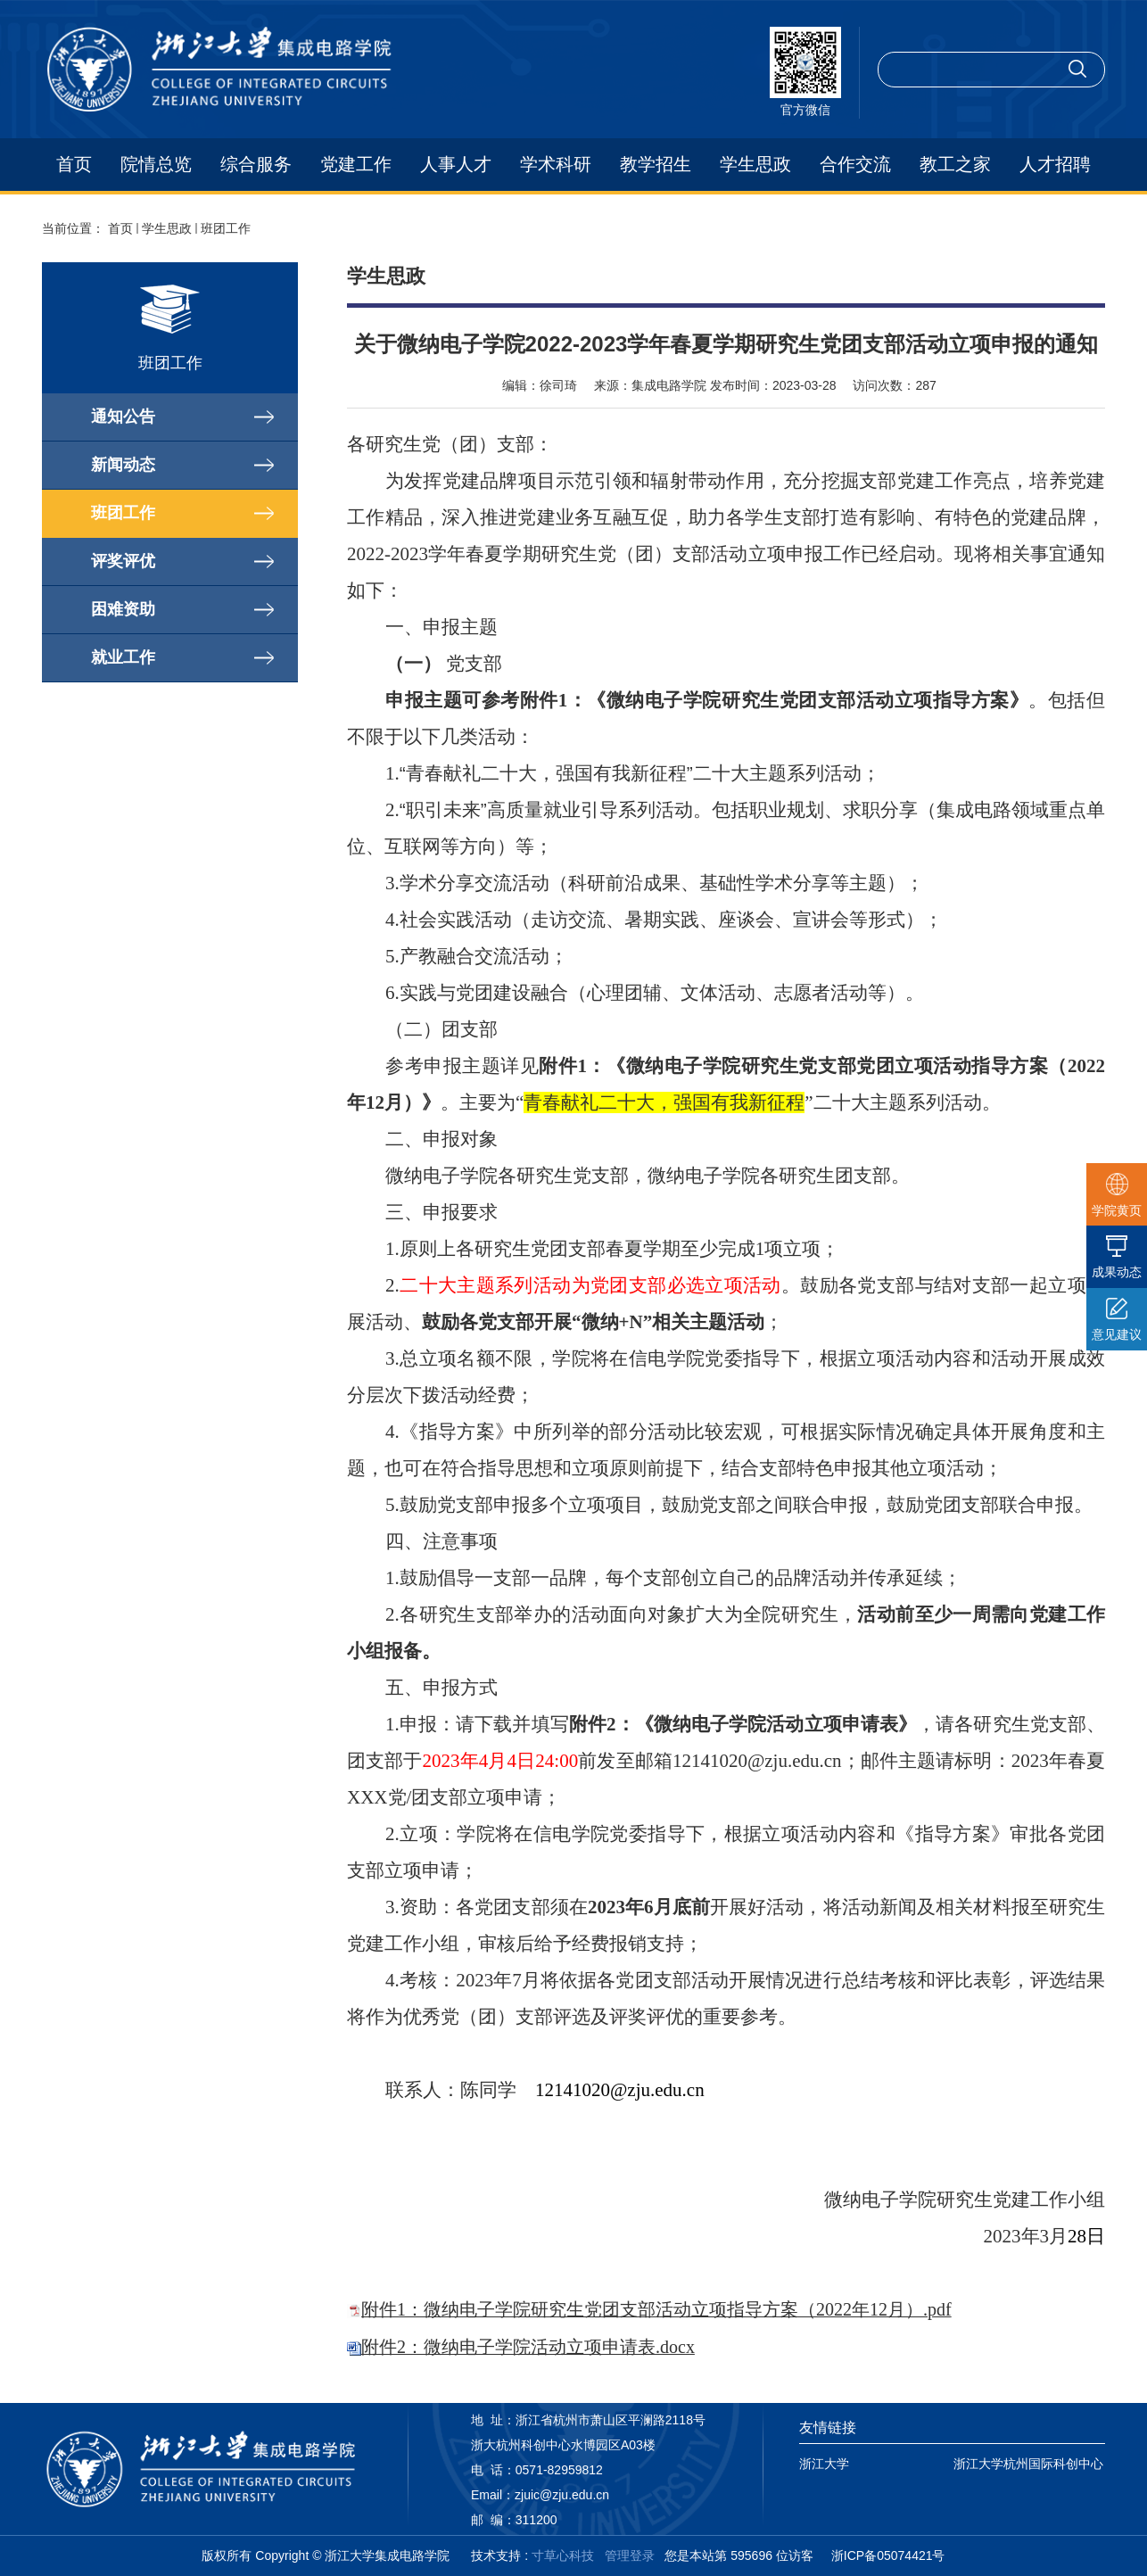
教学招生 (655, 164)
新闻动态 (123, 465)
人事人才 (455, 164)
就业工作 (123, 657)
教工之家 (955, 164)
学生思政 (755, 164)
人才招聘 (1055, 164)
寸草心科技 (563, 2555)
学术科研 (555, 164)
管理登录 (630, 2555)
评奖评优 (123, 561)
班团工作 (226, 228)
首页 (74, 164)
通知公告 (123, 416)
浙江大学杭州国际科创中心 (1028, 2463)
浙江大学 (824, 2463)
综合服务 (256, 164)
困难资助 (123, 609)
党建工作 (356, 164)
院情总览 (156, 164)
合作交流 (855, 164)
